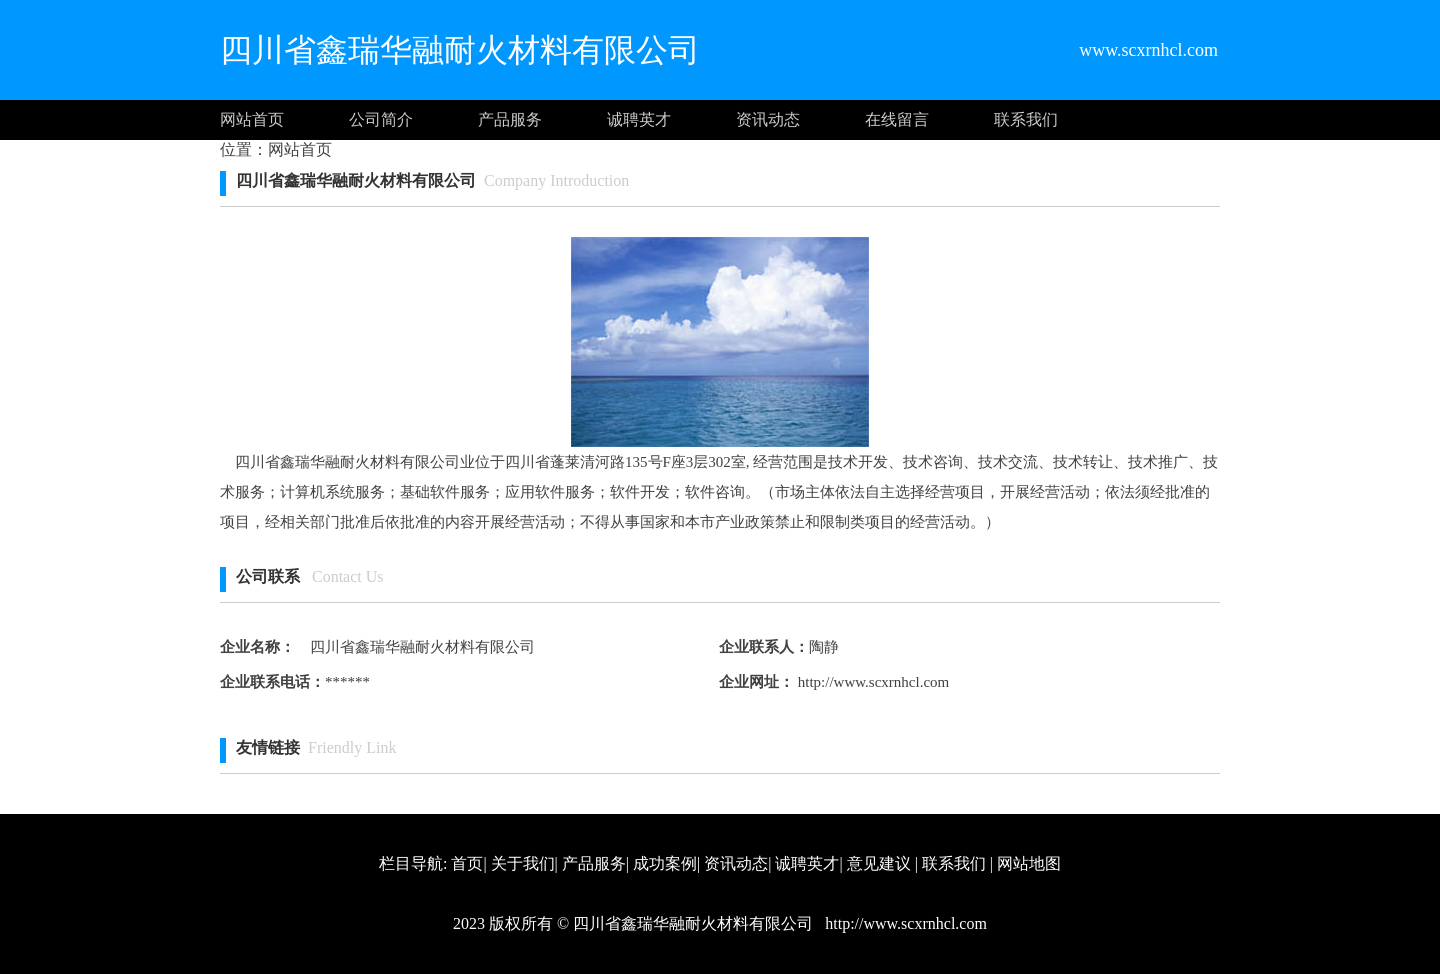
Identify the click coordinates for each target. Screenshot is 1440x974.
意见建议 (879, 863)
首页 (467, 863)
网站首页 (252, 119)
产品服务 (510, 119)
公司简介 (381, 119)
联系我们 (1026, 119)
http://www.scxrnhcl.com (871, 682)
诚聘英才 (639, 119)
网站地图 (1029, 863)
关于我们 (523, 863)
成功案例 (665, 863)
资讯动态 (768, 119)
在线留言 (897, 119)
